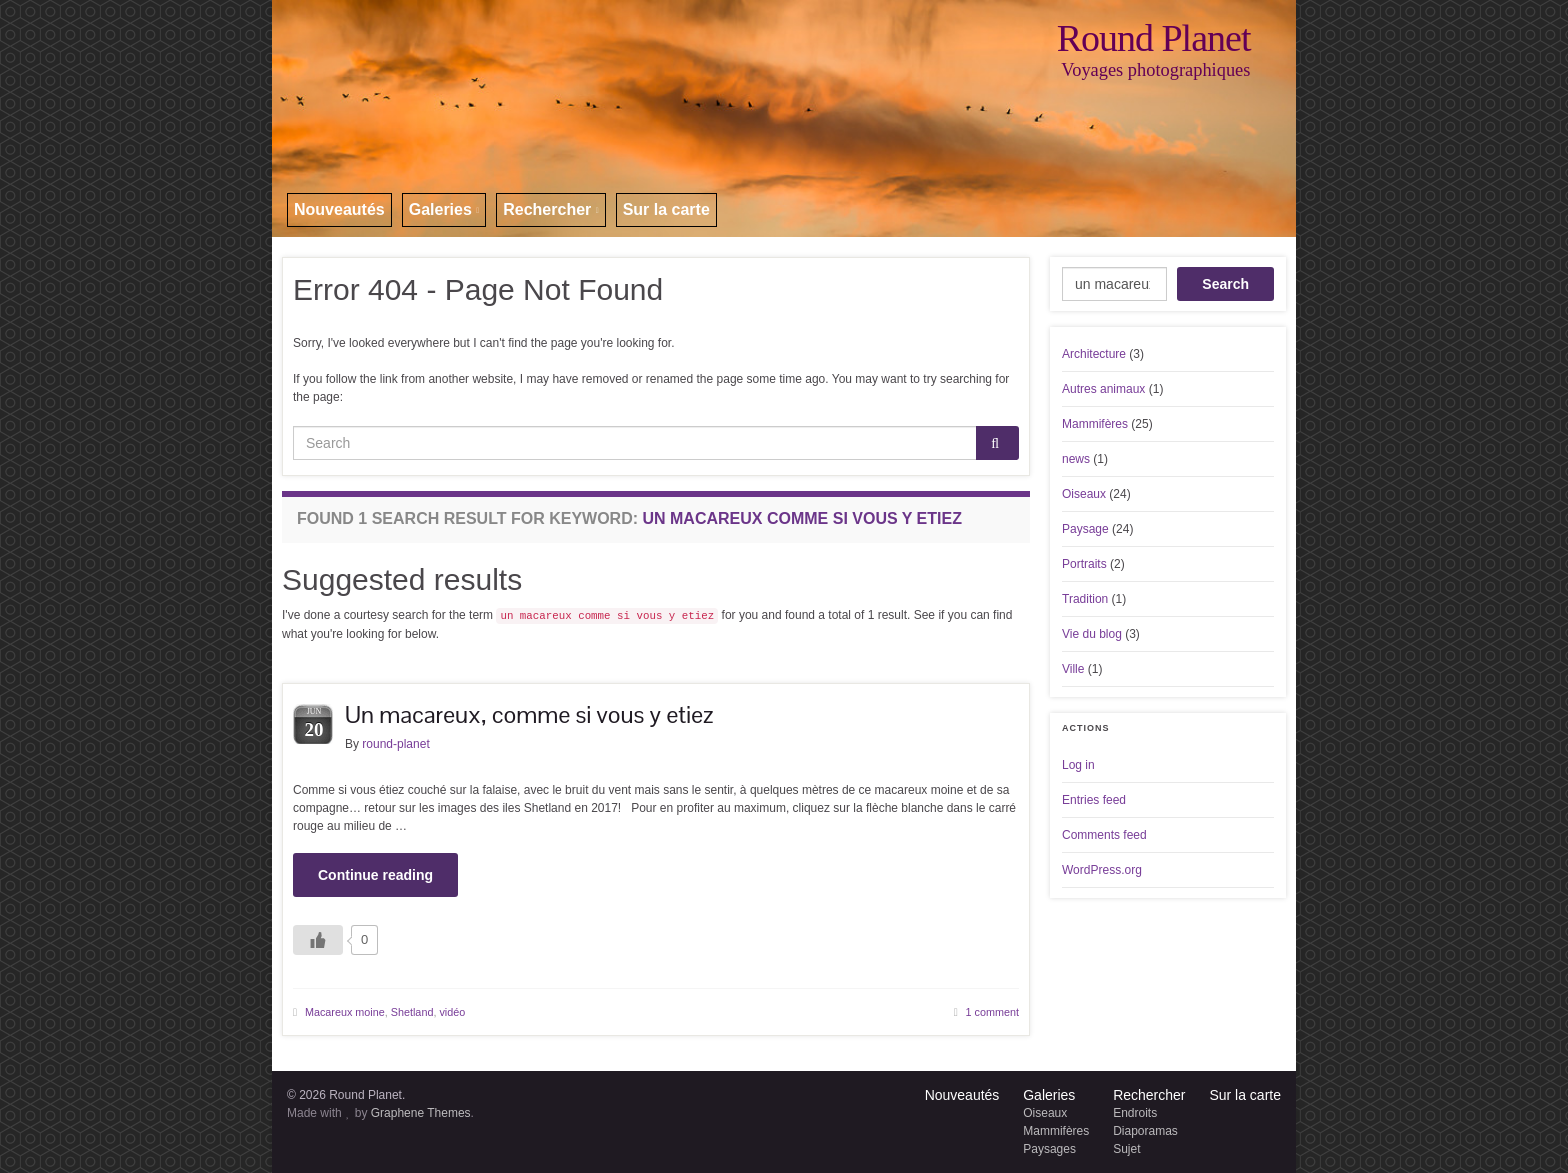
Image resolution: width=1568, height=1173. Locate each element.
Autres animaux (1103, 389)
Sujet (1126, 1149)
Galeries (444, 209)
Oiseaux (1084, 494)
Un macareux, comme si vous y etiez (529, 714)
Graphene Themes (421, 1113)
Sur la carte (666, 209)
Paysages (1049, 1149)
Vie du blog (1092, 634)
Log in (1078, 765)
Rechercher (550, 209)
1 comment (992, 1012)
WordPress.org (1102, 870)
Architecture (1094, 354)
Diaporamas (1145, 1131)
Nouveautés (339, 209)
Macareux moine (345, 1012)
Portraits (1084, 564)
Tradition (1085, 599)
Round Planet (1154, 38)
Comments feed (1104, 835)
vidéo (452, 1012)
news (1076, 459)
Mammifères (1095, 424)
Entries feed (1094, 800)
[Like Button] (318, 940)
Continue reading (375, 875)
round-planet (395, 744)
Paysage (1085, 529)
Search (1225, 284)
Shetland (412, 1012)
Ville (1073, 669)
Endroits (1135, 1113)
